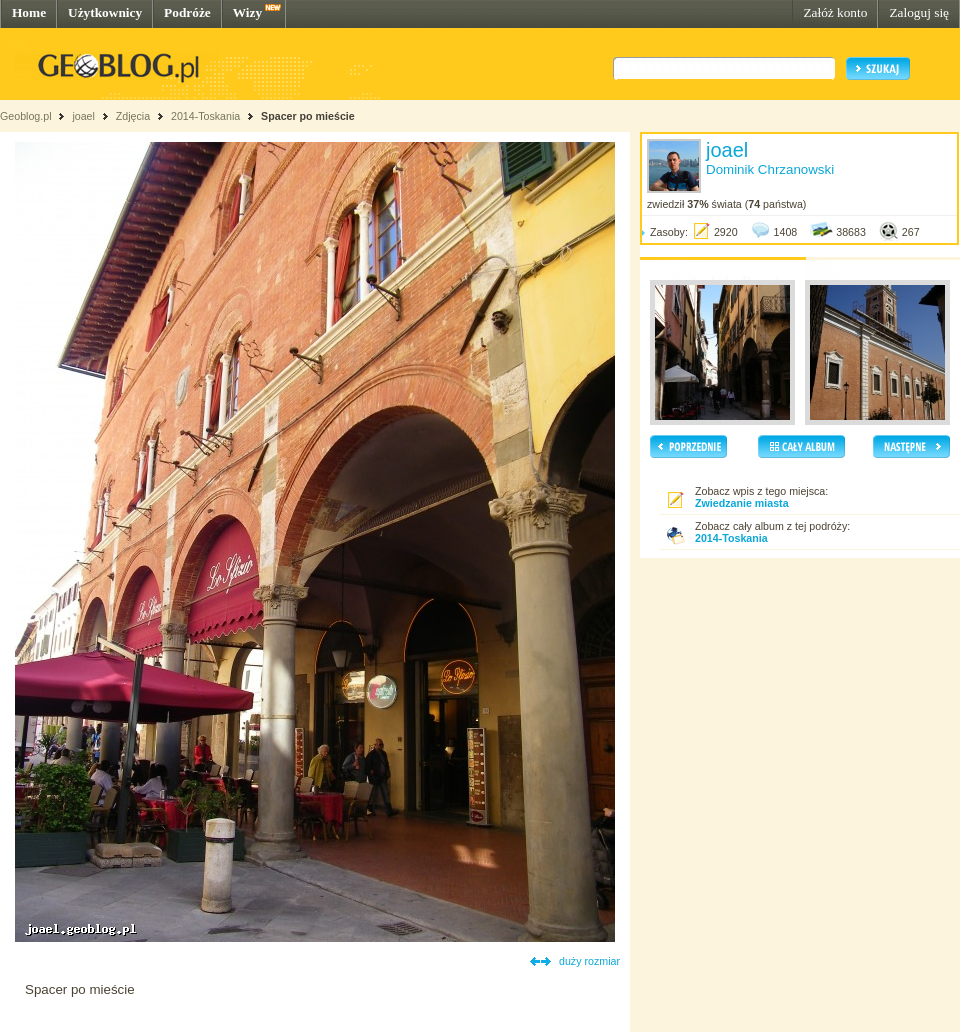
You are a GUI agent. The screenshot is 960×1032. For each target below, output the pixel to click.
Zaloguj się (919, 12)
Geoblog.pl (26, 116)
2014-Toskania (205, 116)
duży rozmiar (589, 961)
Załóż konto (835, 12)
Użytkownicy (105, 12)
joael (83, 116)
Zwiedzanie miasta (742, 503)
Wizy (247, 12)
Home (29, 12)
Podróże (187, 12)
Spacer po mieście (308, 116)
